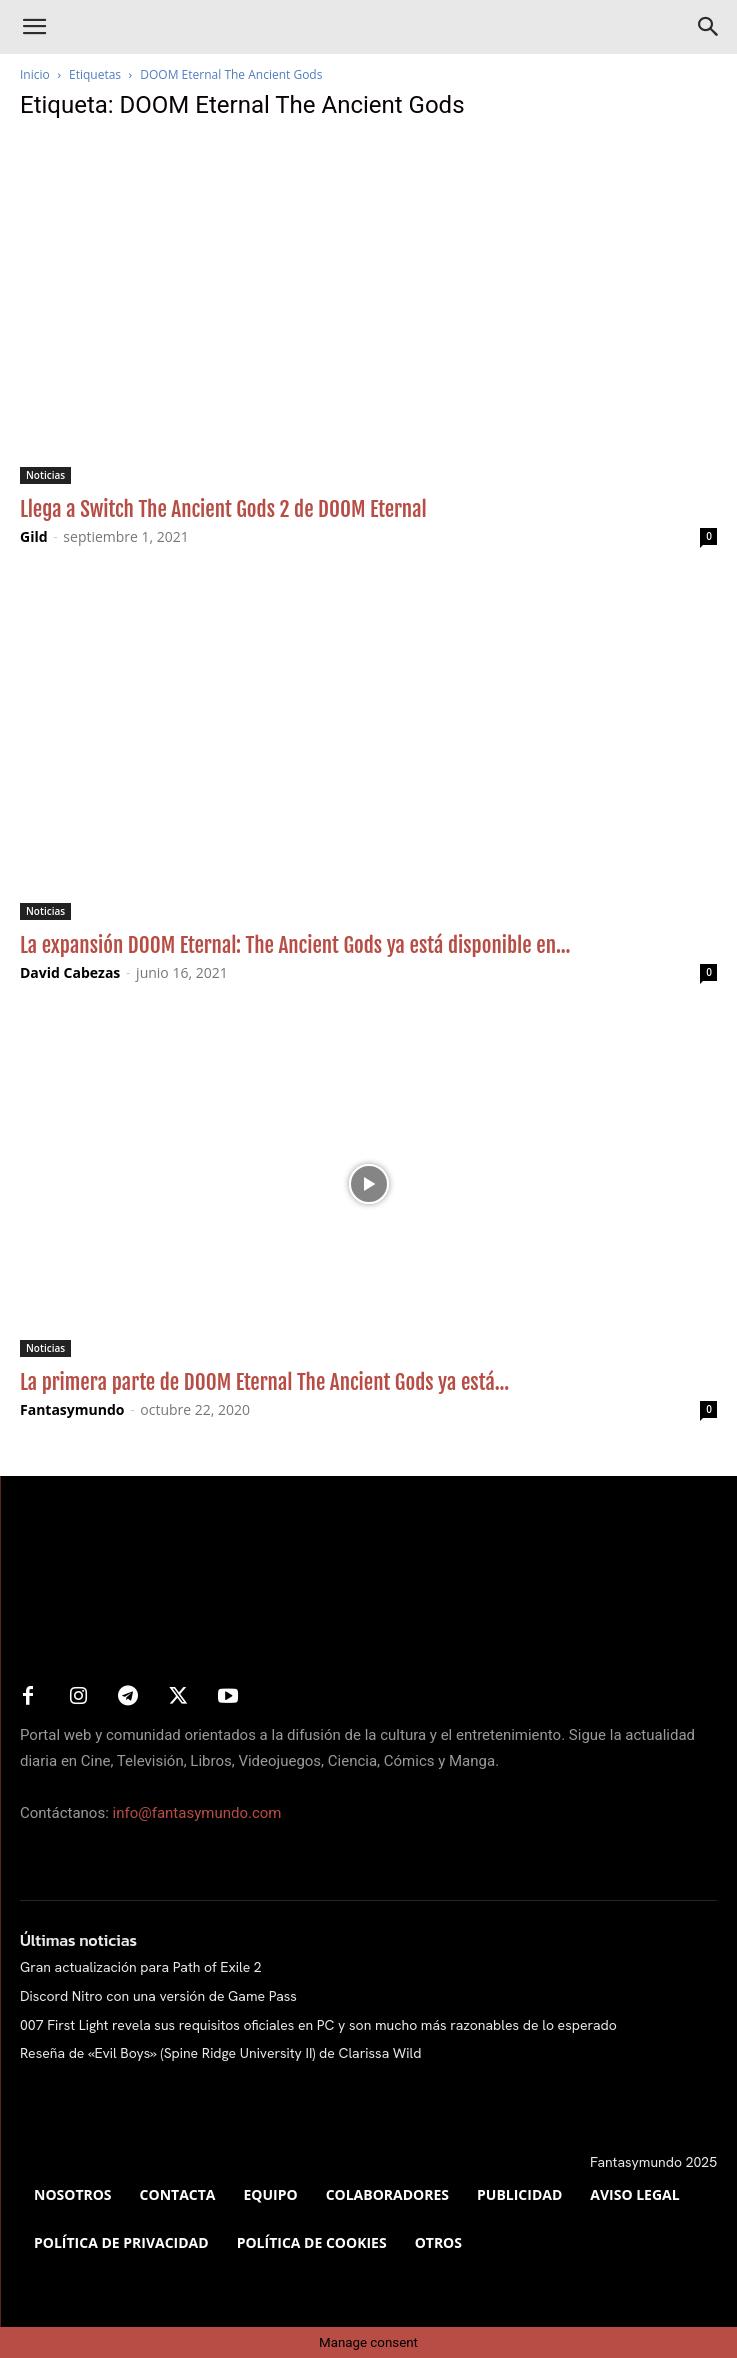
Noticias (45, 475)
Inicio (35, 74)
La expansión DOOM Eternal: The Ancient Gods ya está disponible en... (295, 945)
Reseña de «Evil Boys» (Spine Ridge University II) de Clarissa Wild (220, 2053)
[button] (34, 27)
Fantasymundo (72, 1409)
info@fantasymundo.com (197, 1813)
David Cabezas (70, 972)
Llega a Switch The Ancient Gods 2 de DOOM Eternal (223, 509)
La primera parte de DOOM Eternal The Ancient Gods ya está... (264, 1382)
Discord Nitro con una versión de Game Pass (158, 1996)
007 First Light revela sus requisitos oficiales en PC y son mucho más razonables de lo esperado (318, 2025)
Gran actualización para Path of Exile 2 (141, 1967)
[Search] (709, 27)
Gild (34, 536)
